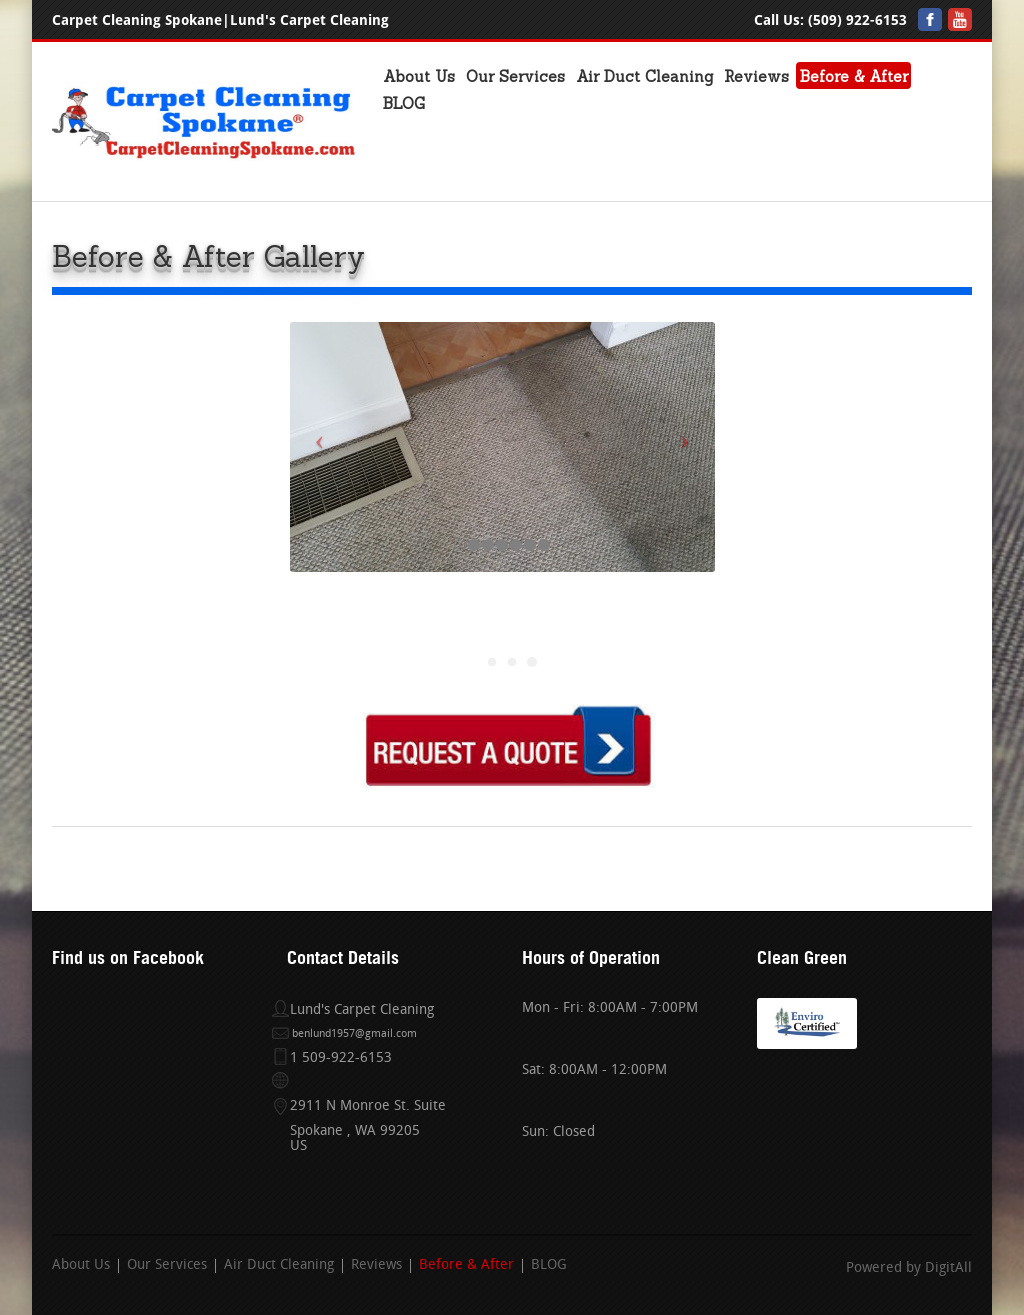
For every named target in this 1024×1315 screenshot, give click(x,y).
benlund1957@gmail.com (354, 1034)
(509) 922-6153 (857, 20)
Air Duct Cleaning (644, 76)
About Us (419, 76)
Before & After (854, 76)
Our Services (515, 76)
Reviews (756, 76)
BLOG (404, 103)
